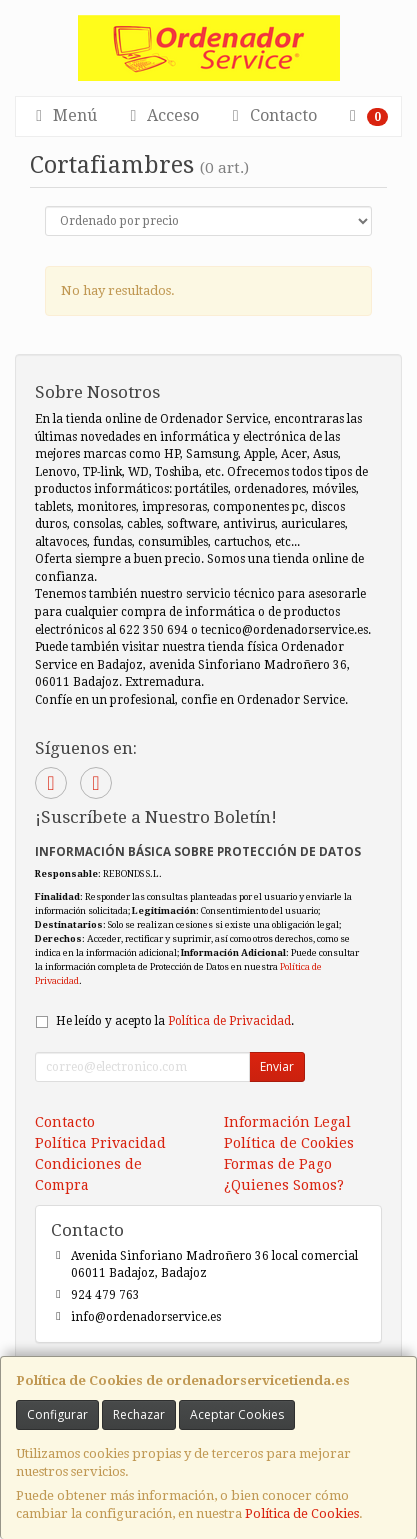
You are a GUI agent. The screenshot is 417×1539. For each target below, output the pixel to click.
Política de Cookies (302, 1513)
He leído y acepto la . (175, 1021)
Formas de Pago (278, 1164)
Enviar (277, 1066)
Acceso (161, 115)
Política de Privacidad (229, 1021)
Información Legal (287, 1122)
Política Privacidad (100, 1143)
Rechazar (139, 1414)
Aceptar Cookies (237, 1414)
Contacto (271, 115)
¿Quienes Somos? (284, 1185)
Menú (63, 115)
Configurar (57, 1414)
